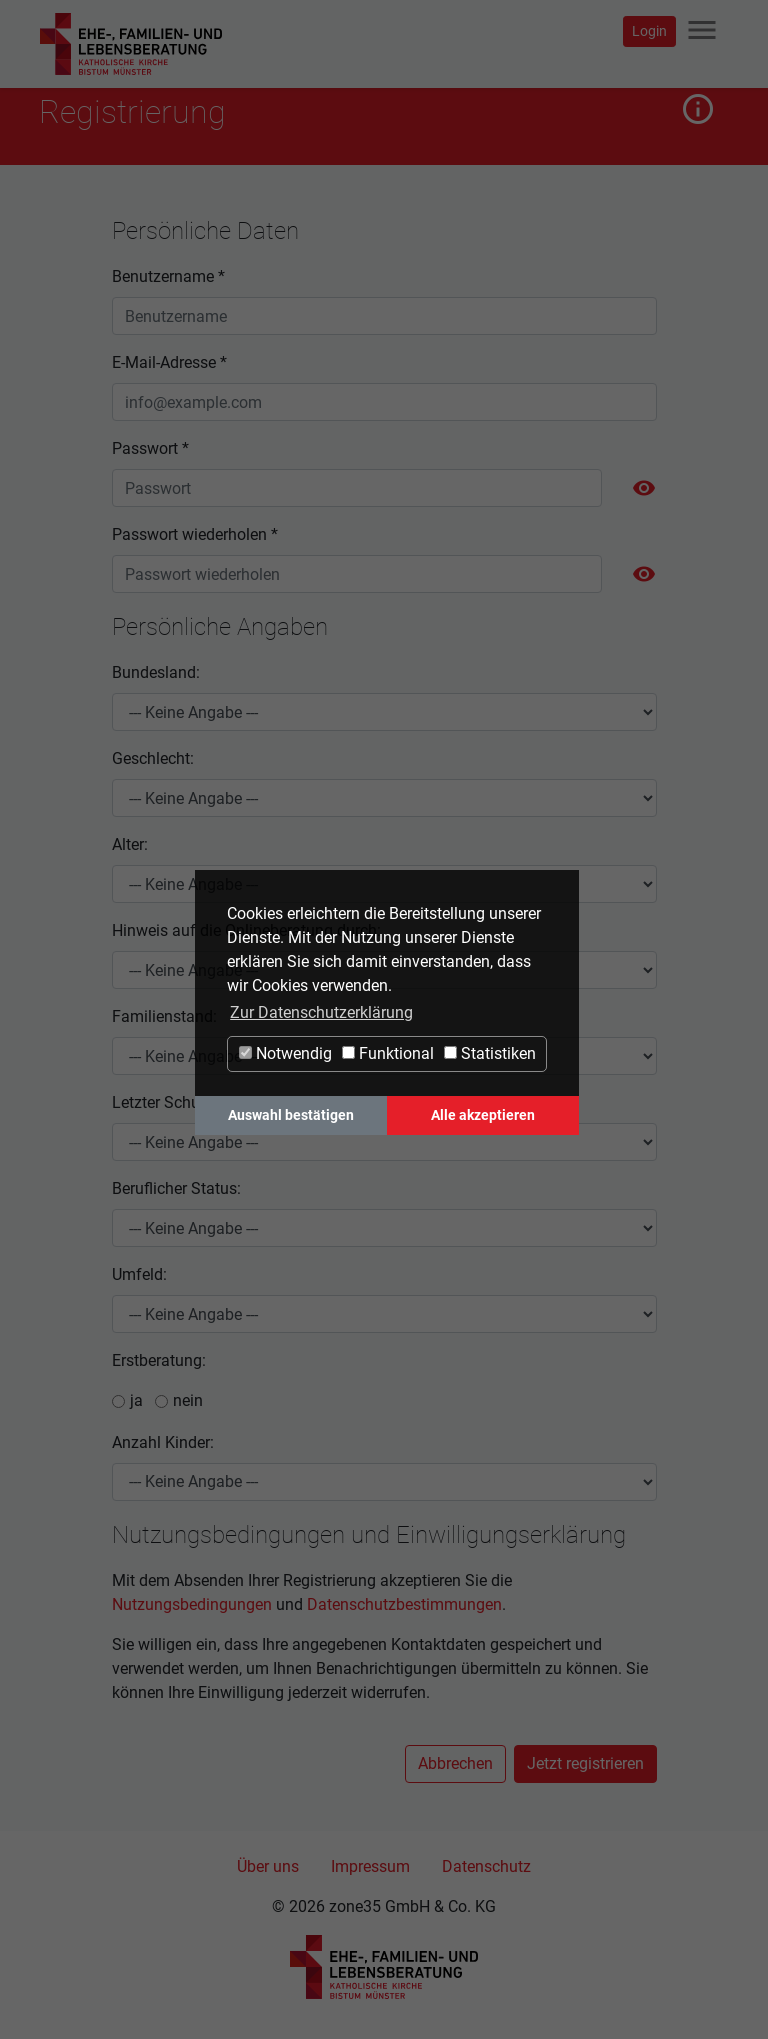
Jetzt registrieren (585, 1763)
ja (136, 1400)
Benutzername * (168, 276)
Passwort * (150, 448)
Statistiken (490, 1053)
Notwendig (285, 1053)
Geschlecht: (153, 758)
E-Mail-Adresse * (169, 362)
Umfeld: (139, 1274)
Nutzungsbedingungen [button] (192, 1604)
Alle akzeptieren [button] (483, 1115)
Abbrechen (455, 1763)
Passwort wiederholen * (195, 534)
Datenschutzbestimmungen (404, 1604)
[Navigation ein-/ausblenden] (702, 31)
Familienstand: (164, 1016)
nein (188, 1400)
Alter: (130, 844)
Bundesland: (156, 672)
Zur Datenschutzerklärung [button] (321, 1012)
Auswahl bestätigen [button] (291, 1115)
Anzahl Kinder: (163, 1442)
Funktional (388, 1053)
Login (649, 31)
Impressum (370, 1866)
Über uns (268, 1866)
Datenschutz (486, 1866)
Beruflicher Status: (176, 1188)
